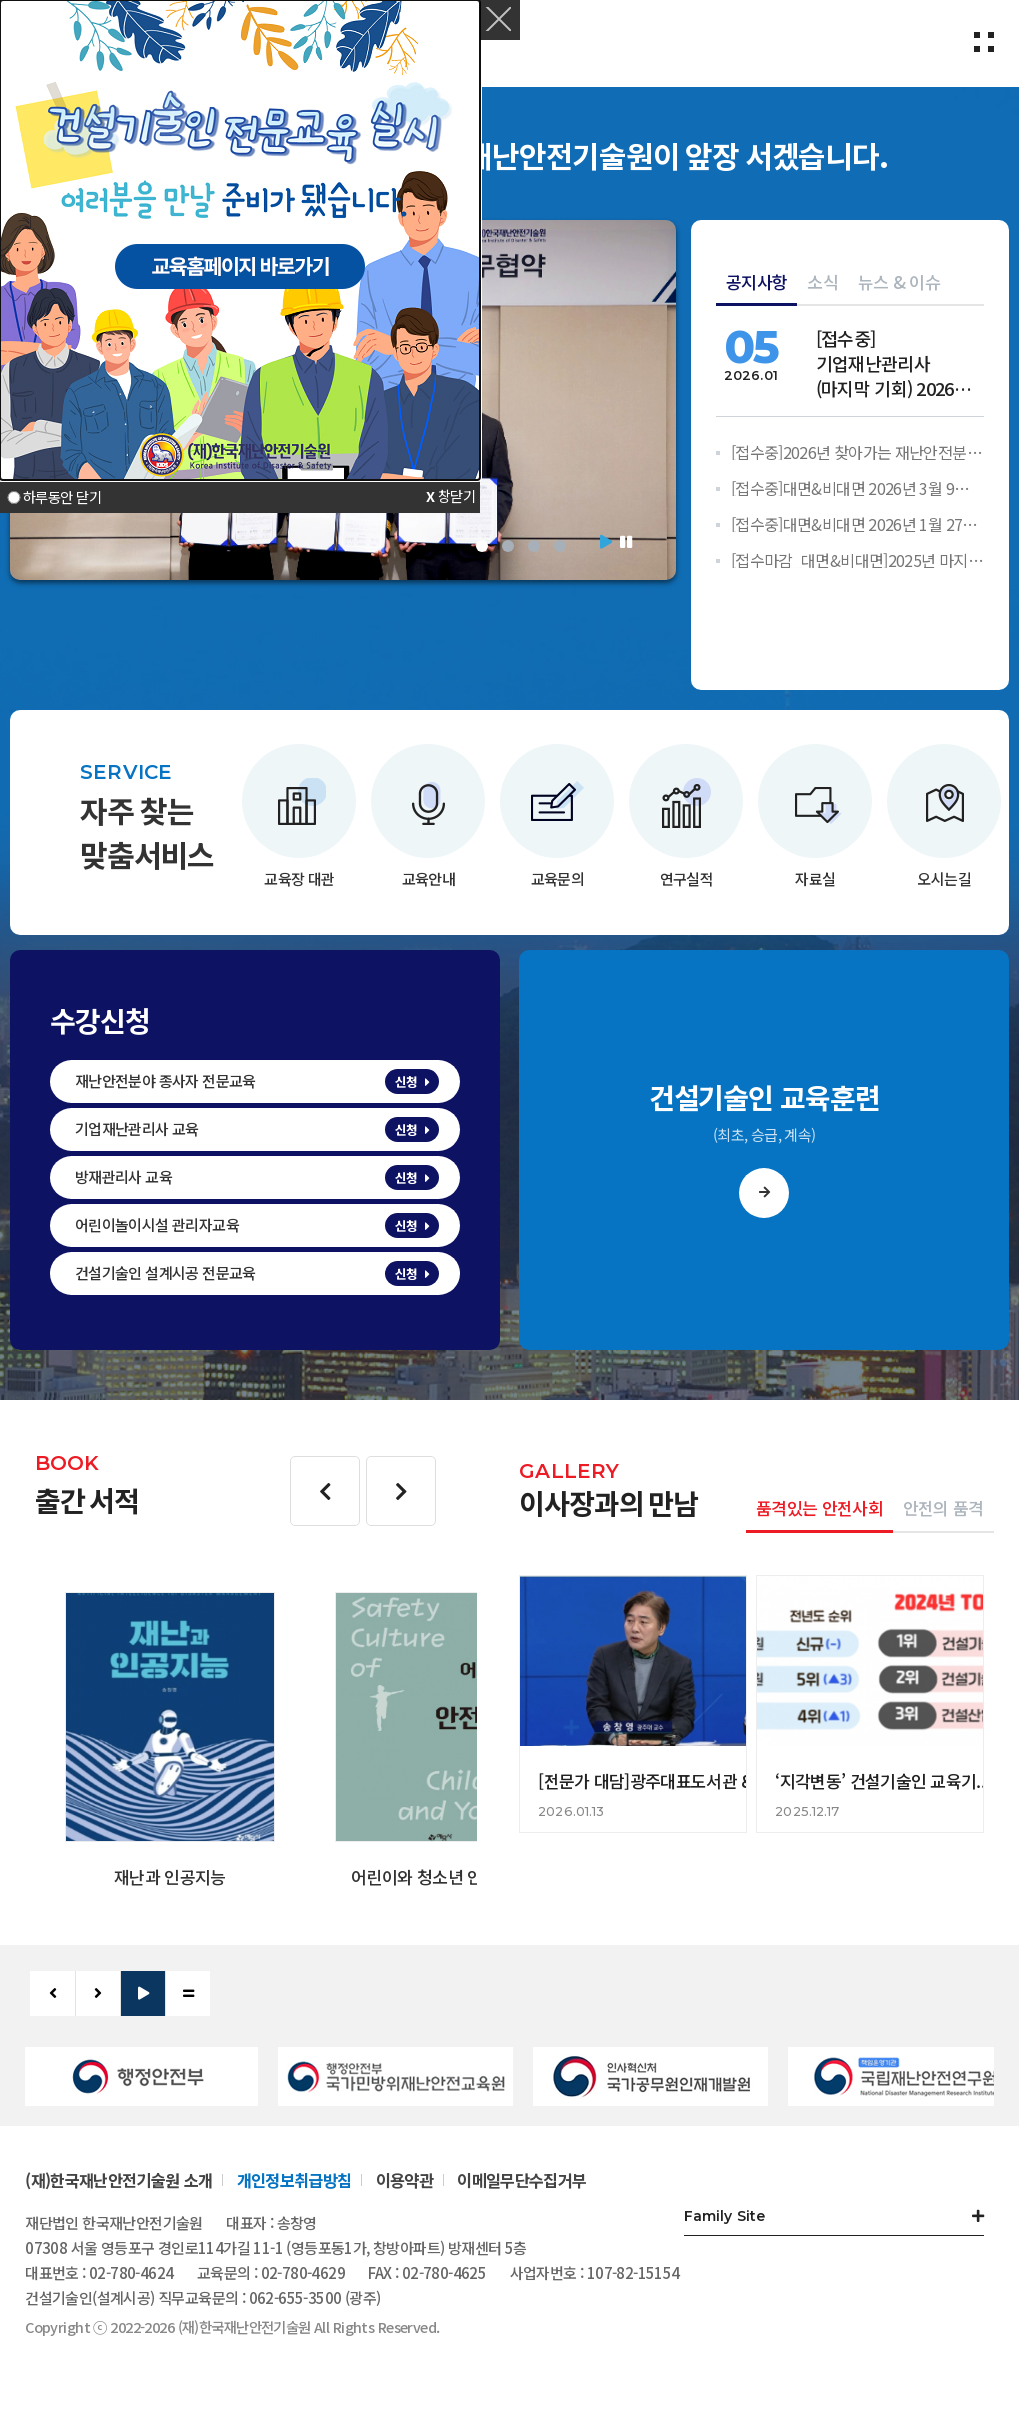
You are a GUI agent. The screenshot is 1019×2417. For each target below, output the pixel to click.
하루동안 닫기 (62, 497)
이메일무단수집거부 (521, 2180)
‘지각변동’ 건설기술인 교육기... (882, 1780)
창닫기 (456, 495)
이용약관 (404, 2180)
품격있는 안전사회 (819, 1507)
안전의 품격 (943, 1507)
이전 (325, 1491)
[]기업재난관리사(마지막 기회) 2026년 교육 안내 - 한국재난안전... (893, 363)
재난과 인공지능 (170, 1876)
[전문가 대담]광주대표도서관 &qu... (661, 1780)
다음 (401, 1491)
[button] (500, 20)
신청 (406, 1081)
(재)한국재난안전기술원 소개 (118, 2180)
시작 (606, 542)
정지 (626, 542)
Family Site (725, 2216)
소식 (822, 281)
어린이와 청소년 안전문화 (439, 1876)
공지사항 (756, 281)
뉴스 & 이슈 (899, 281)
